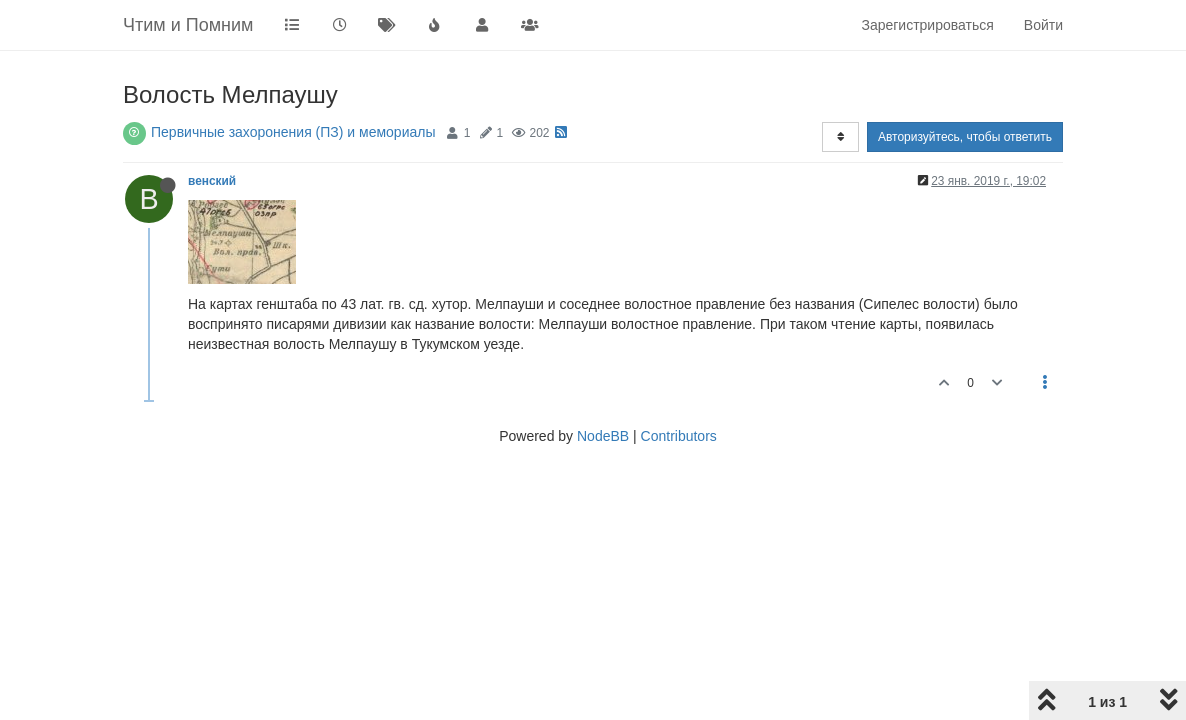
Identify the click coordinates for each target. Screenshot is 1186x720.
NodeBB (603, 436)
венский (212, 181)
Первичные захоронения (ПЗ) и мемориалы (293, 132)
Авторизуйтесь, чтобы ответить (965, 137)
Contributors (679, 436)
